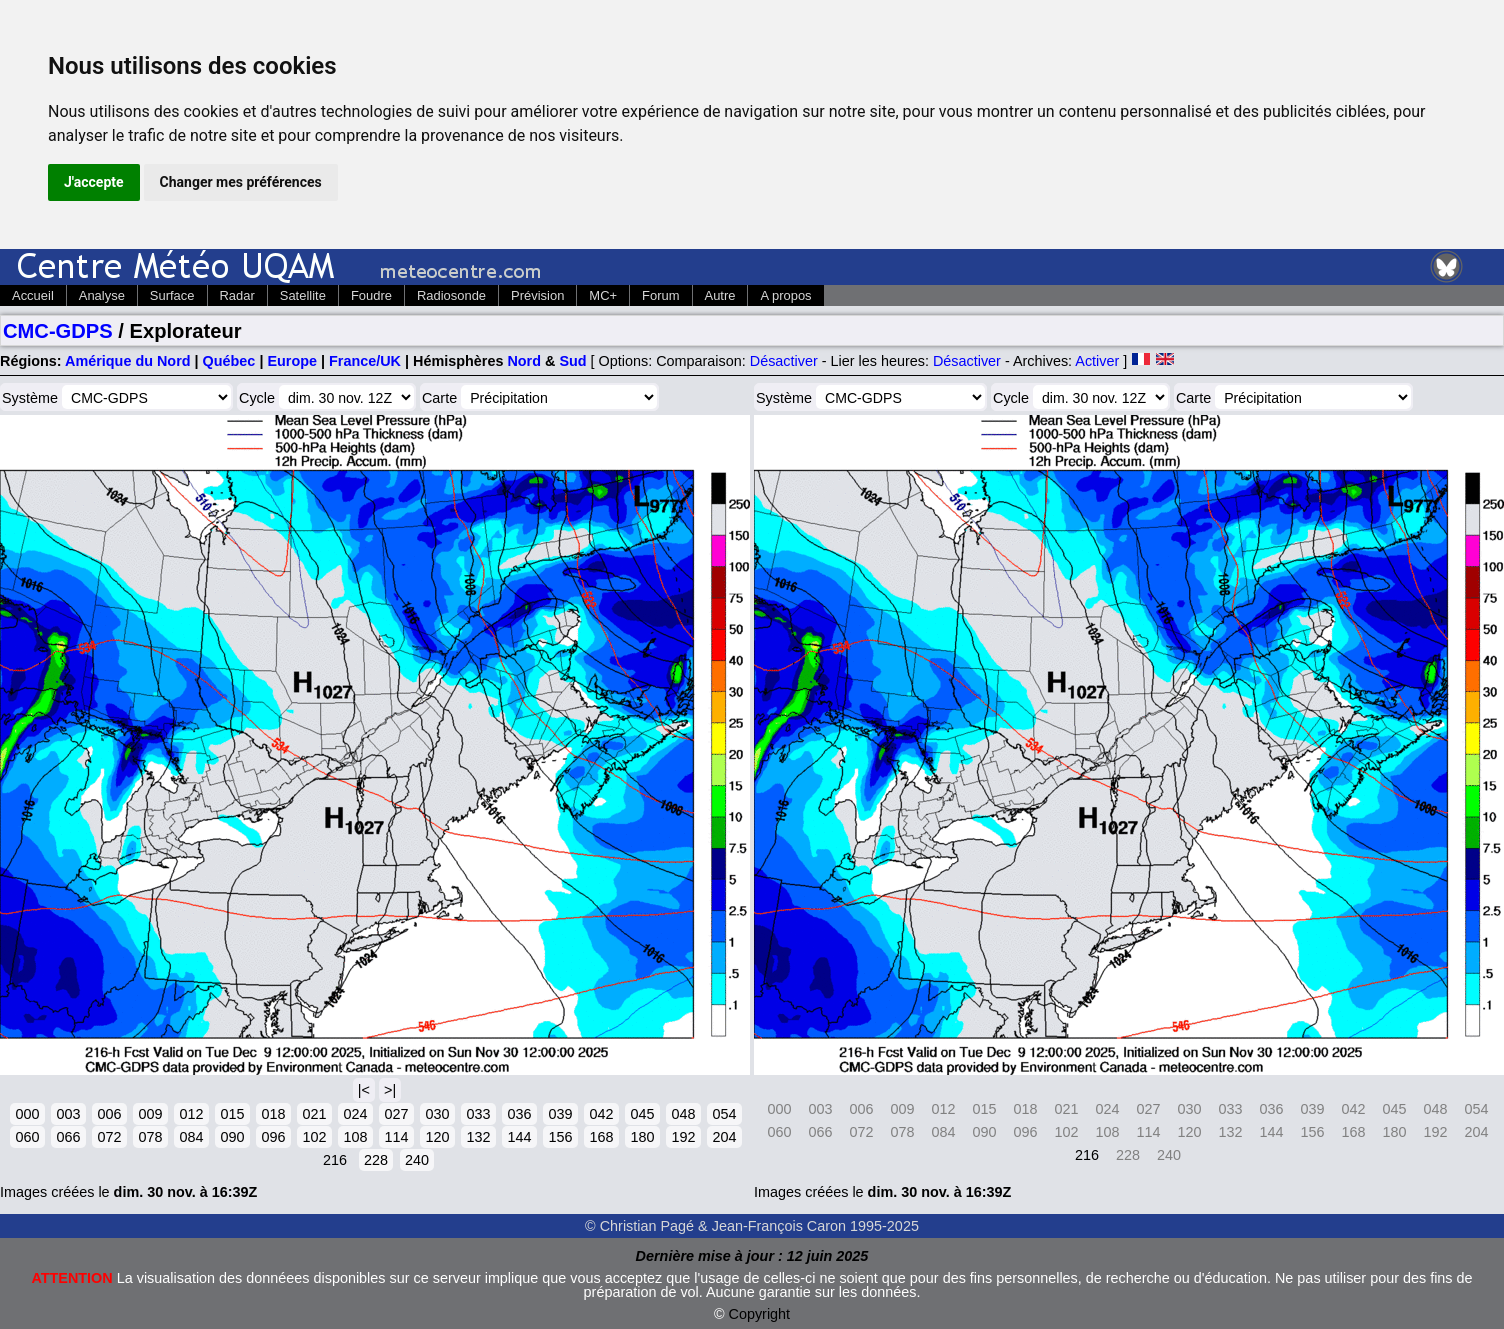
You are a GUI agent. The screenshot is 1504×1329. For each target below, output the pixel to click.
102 (314, 1137)
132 (478, 1137)
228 (376, 1160)
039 (560, 1114)
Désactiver (784, 361)
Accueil (33, 295)
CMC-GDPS (58, 331)
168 (601, 1137)
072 (109, 1137)
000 (27, 1114)
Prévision (537, 295)
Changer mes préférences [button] (241, 182)
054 (724, 1114)
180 (642, 1137)
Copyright (760, 1314)
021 (314, 1114)
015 (232, 1114)
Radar (237, 295)
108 (355, 1137)
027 (396, 1114)
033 (478, 1114)
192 (683, 1137)
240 (417, 1160)
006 (109, 1114)
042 (601, 1114)
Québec (229, 361)
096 (273, 1137)
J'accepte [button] (94, 182)
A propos (785, 295)
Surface (172, 295)
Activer (1097, 361)
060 (27, 1137)
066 (68, 1137)
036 (519, 1114)
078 (150, 1137)
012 (191, 1114)
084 (191, 1137)
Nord (524, 361)
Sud (572, 361)
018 (273, 1114)
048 (683, 1114)
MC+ (603, 295)
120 (437, 1137)
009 (150, 1114)
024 (355, 1114)
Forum (660, 295)
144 (519, 1137)
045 (642, 1114)
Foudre (371, 295)
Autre (720, 295)
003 (68, 1114)
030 (437, 1114)
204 (724, 1137)
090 (232, 1137)
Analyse (102, 295)
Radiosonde (451, 295)
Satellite (303, 295)
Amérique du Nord (128, 361)
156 (560, 1137)
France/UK (365, 361)
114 (396, 1137)
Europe (292, 361)
